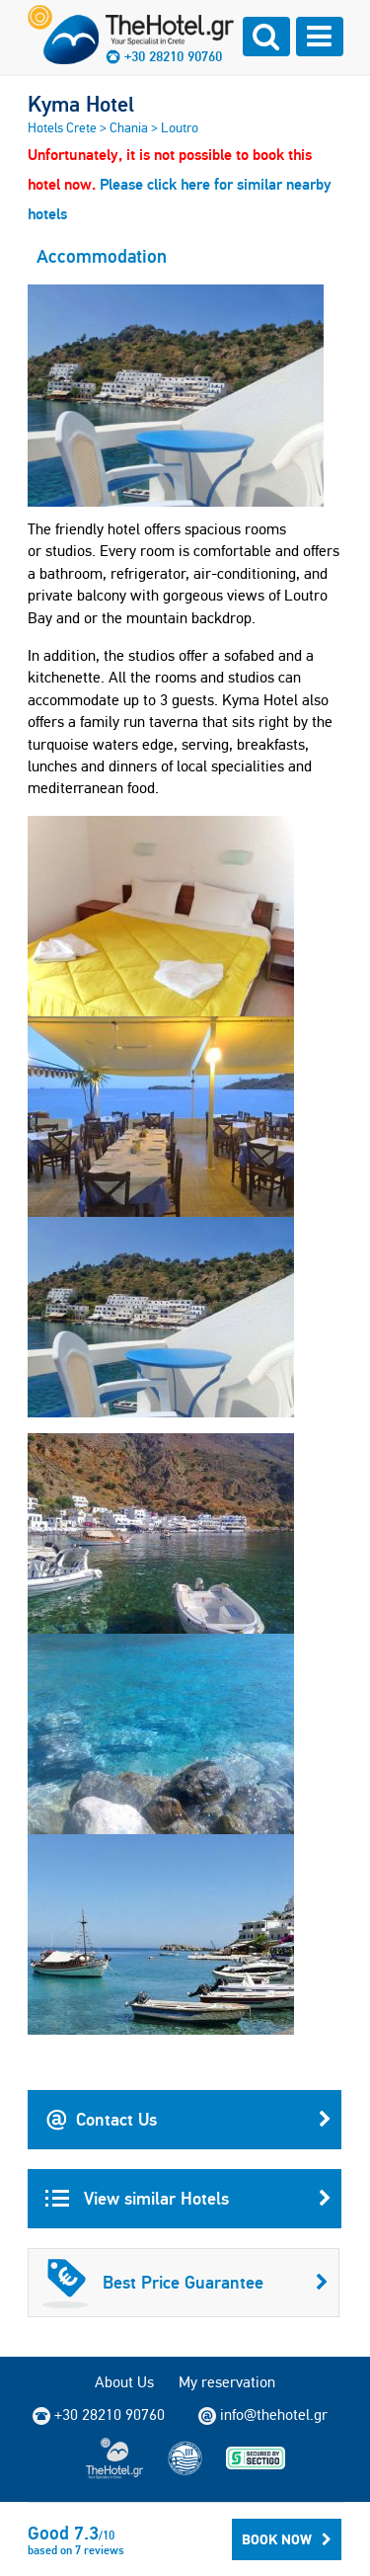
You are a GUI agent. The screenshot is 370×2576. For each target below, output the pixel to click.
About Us (124, 2382)
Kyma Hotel (81, 104)
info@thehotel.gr (263, 2415)
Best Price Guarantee (185, 2282)
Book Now (287, 2539)
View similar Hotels (188, 2198)
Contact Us (188, 2119)
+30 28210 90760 (173, 56)
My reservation (227, 2382)
